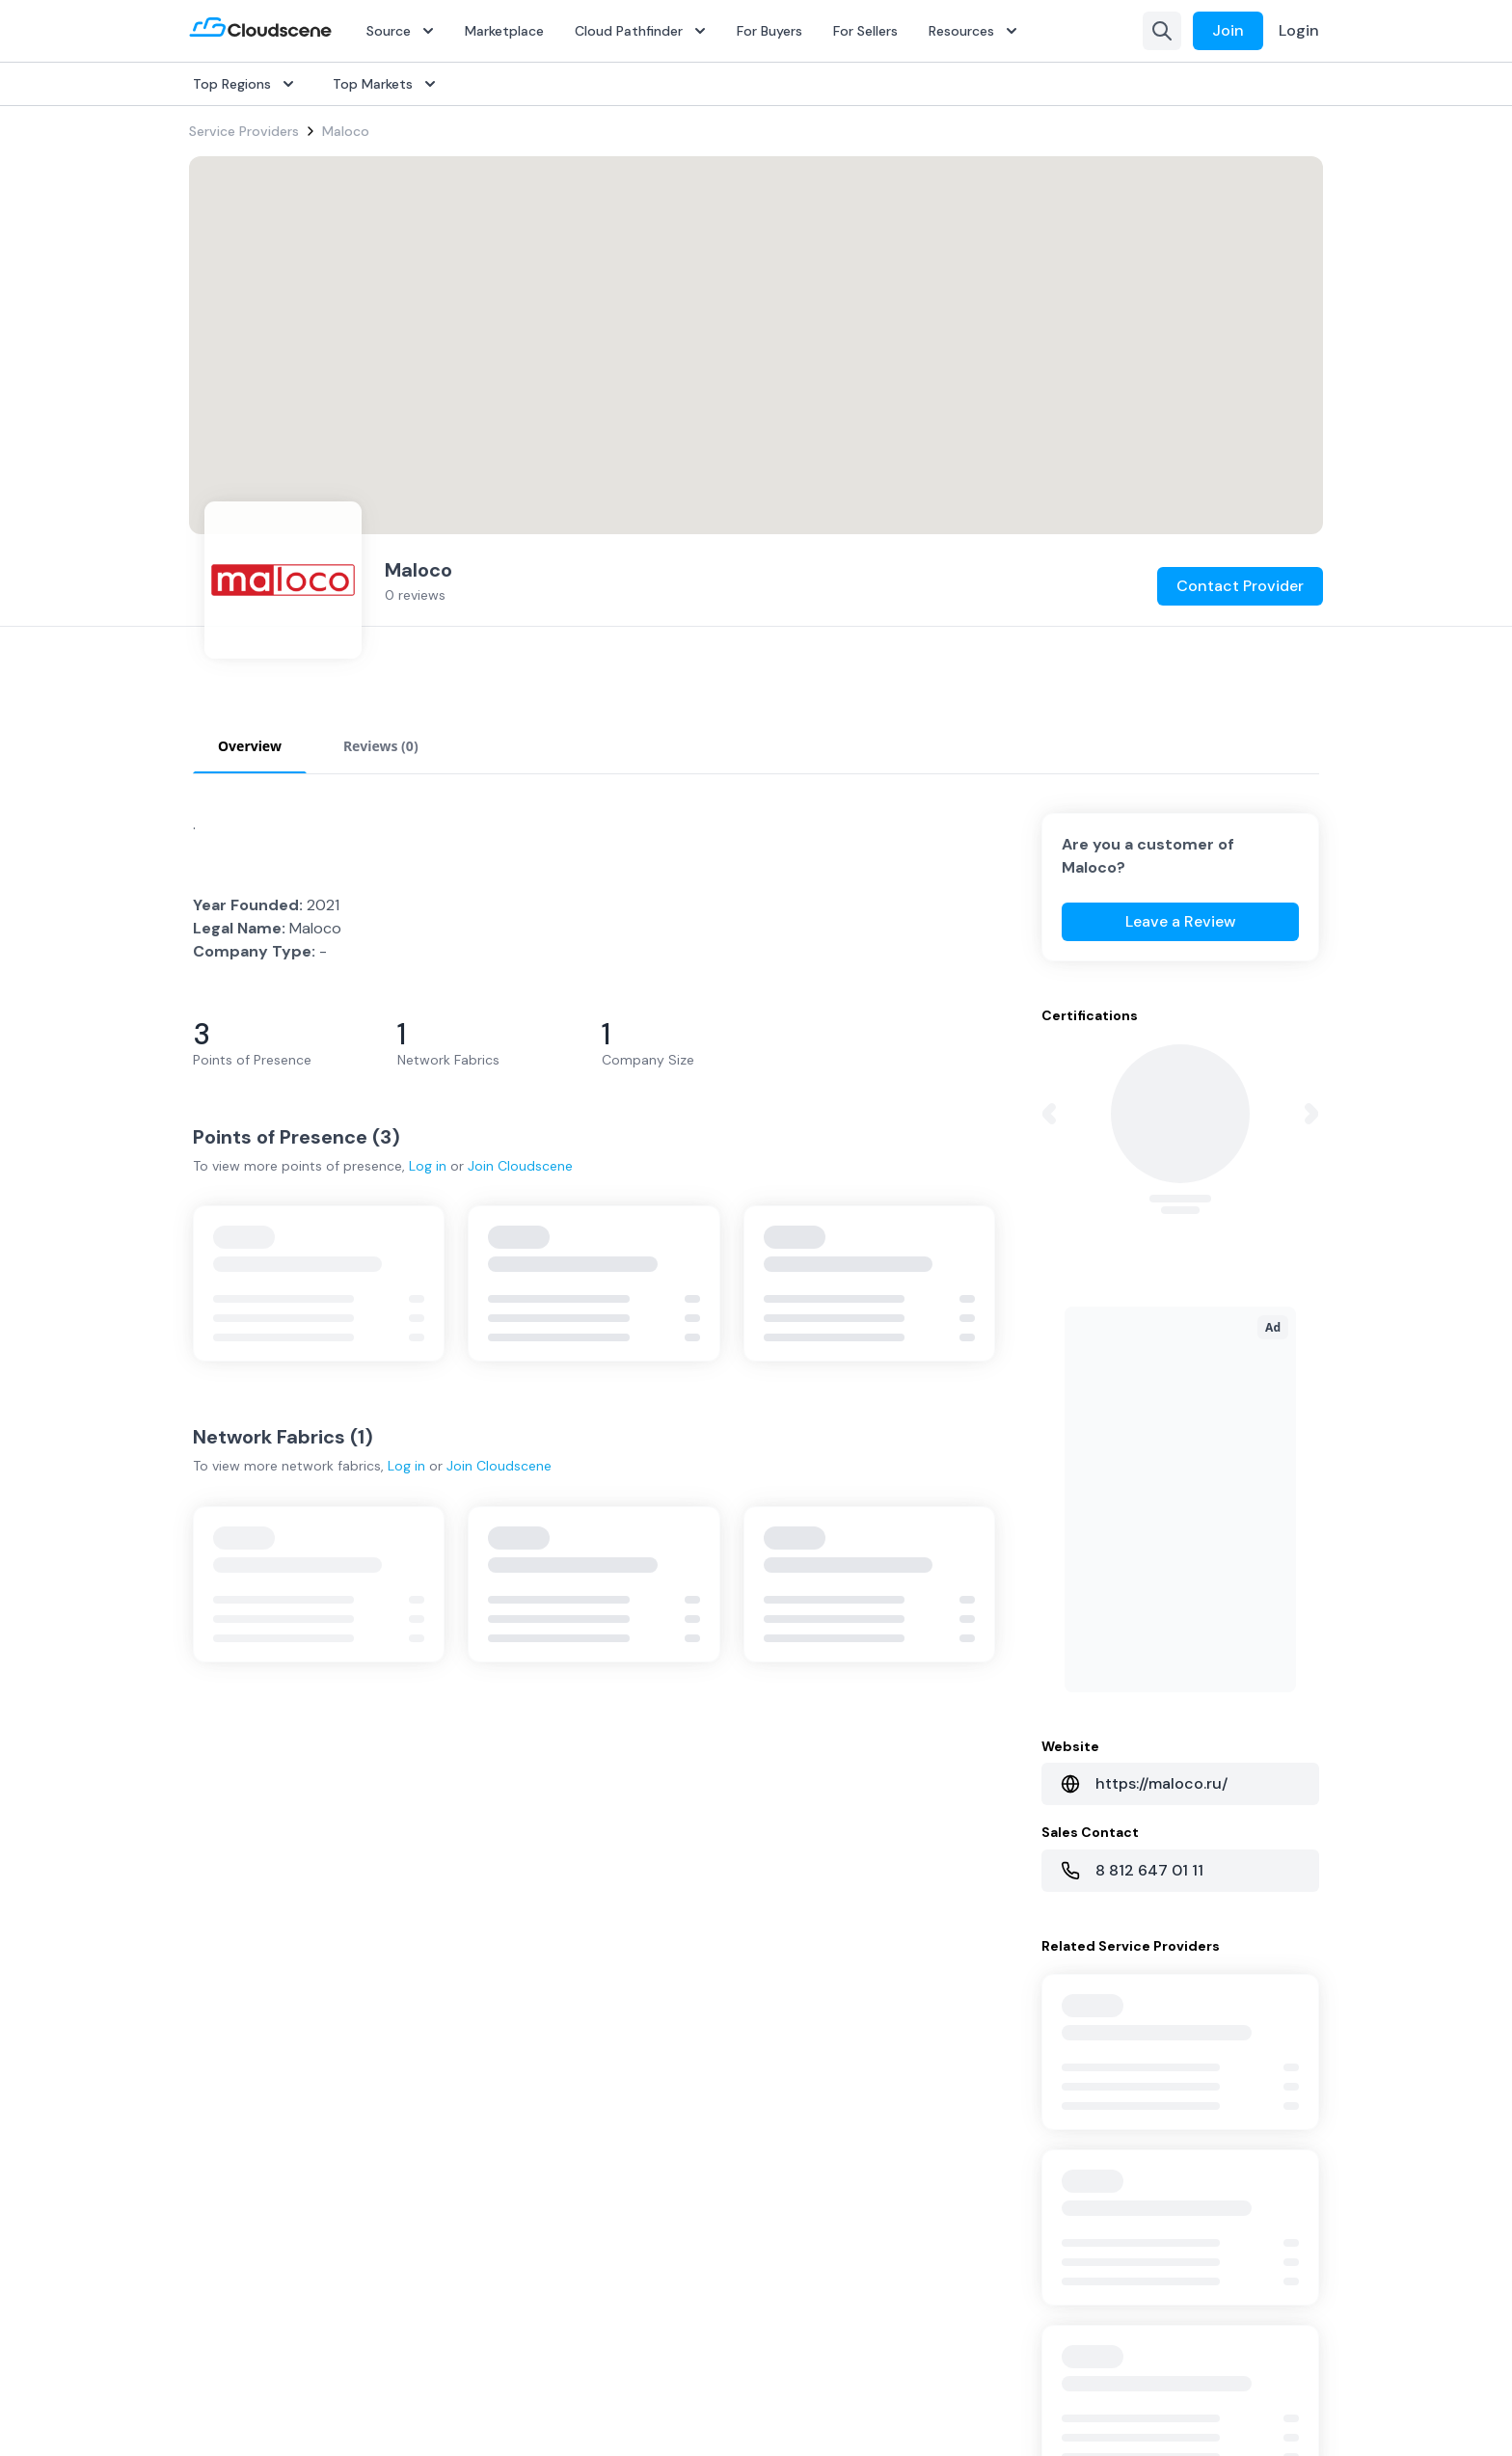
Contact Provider (1240, 607)
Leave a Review (1180, 921)
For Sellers (865, 31)
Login (1299, 30)
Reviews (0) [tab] (380, 746)
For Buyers (769, 31)
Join (1228, 30)
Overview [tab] (250, 746)
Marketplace (504, 31)
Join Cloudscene (520, 1165)
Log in (427, 1165)
